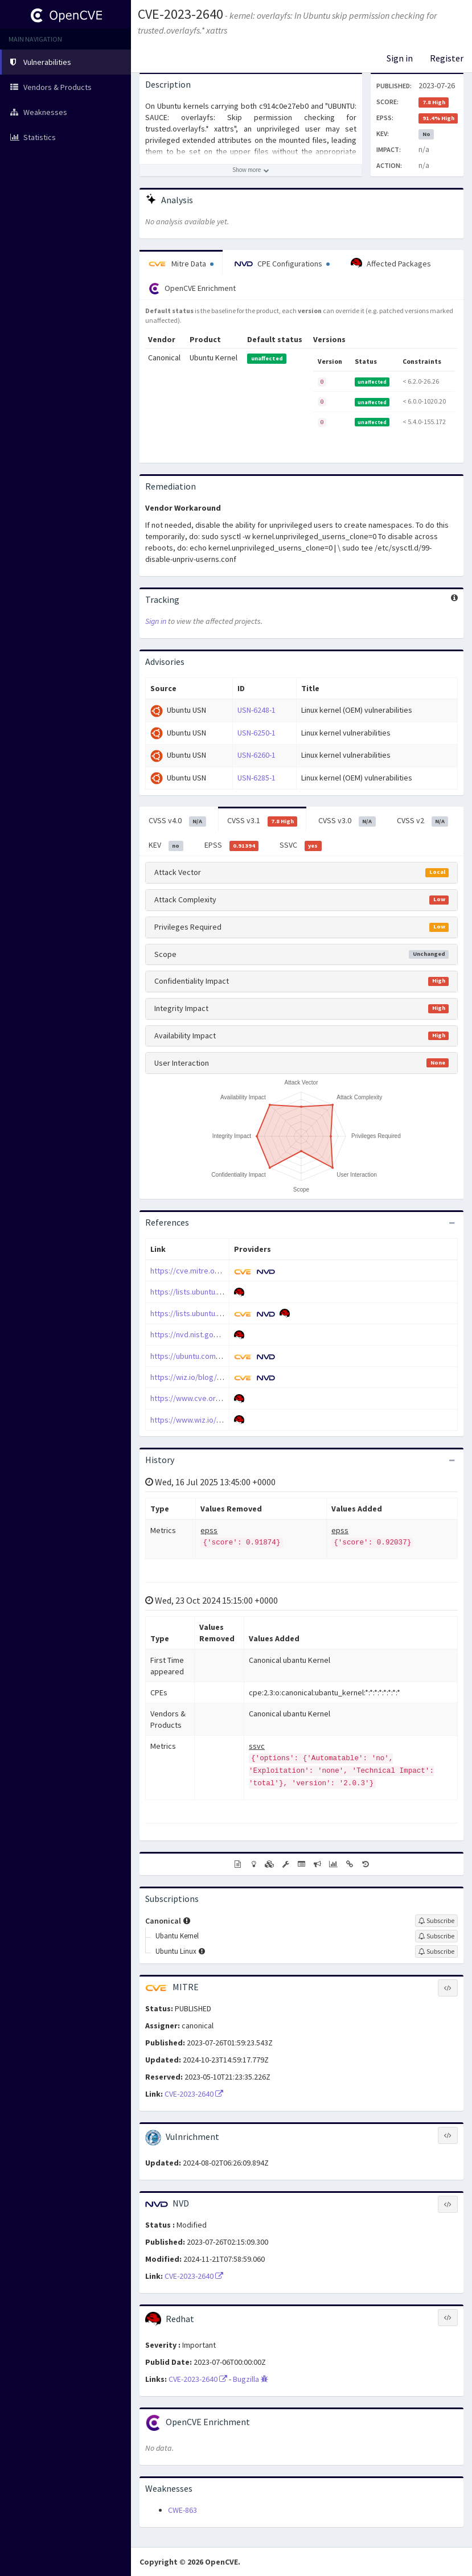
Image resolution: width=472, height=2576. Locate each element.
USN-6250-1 (256, 733)
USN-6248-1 (256, 710)
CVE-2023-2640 (180, 14)
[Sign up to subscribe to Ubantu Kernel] (436, 1936)
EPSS (231, 845)
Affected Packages (391, 263)
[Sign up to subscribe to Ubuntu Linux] (436, 1951)
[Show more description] (250, 170)
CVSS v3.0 (347, 821)
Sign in (400, 58)
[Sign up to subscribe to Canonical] (436, 1920)
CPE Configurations (282, 263)
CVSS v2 (423, 821)
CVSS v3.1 (262, 821)
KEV (166, 845)
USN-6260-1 (256, 755)
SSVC (301, 845)
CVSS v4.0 (177, 821)
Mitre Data (181, 263)
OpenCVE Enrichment (192, 288)
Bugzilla (250, 2379)
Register (446, 58)
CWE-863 (182, 2510)
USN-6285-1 (256, 778)
